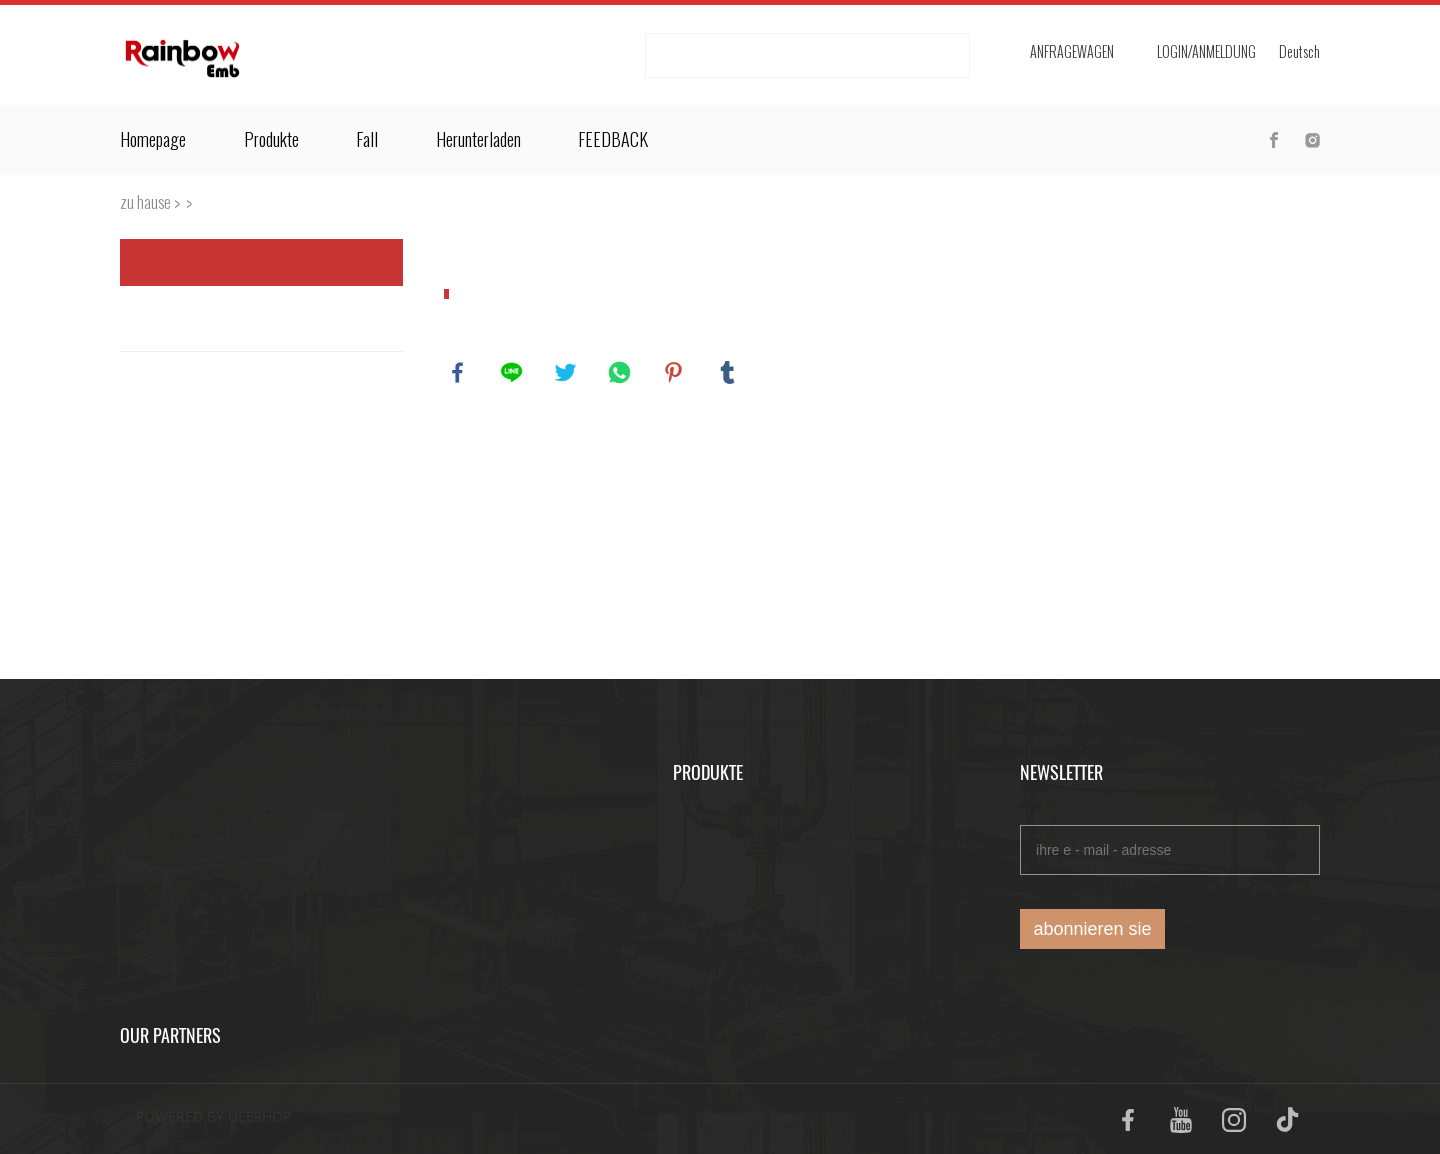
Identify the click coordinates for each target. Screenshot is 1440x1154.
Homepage (153, 140)
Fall (367, 140)
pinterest (675, 374)
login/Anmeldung (1206, 52)
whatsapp (621, 374)
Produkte (271, 140)
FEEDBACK (613, 140)
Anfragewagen (1072, 52)
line (513, 374)
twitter (567, 374)
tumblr (729, 374)
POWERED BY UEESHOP (213, 1116)
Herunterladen (478, 140)
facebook (459, 374)
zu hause (145, 202)
